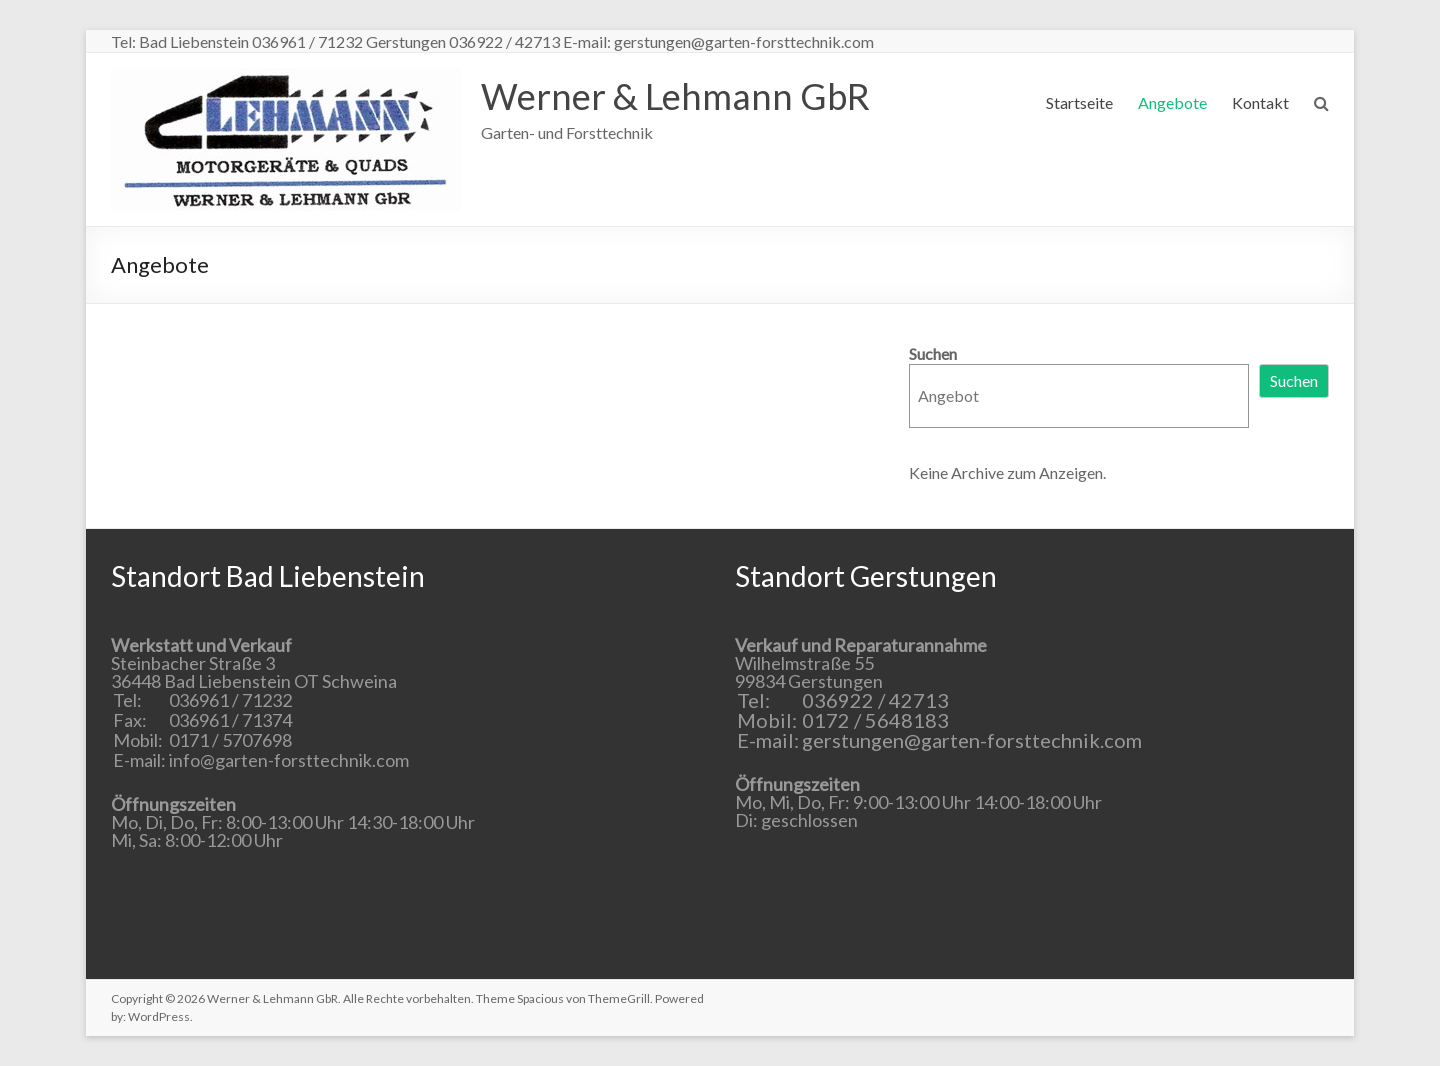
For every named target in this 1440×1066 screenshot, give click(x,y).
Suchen (933, 353)
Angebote (1172, 102)
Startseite (1079, 102)
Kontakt (1260, 102)
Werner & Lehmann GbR (675, 96)
